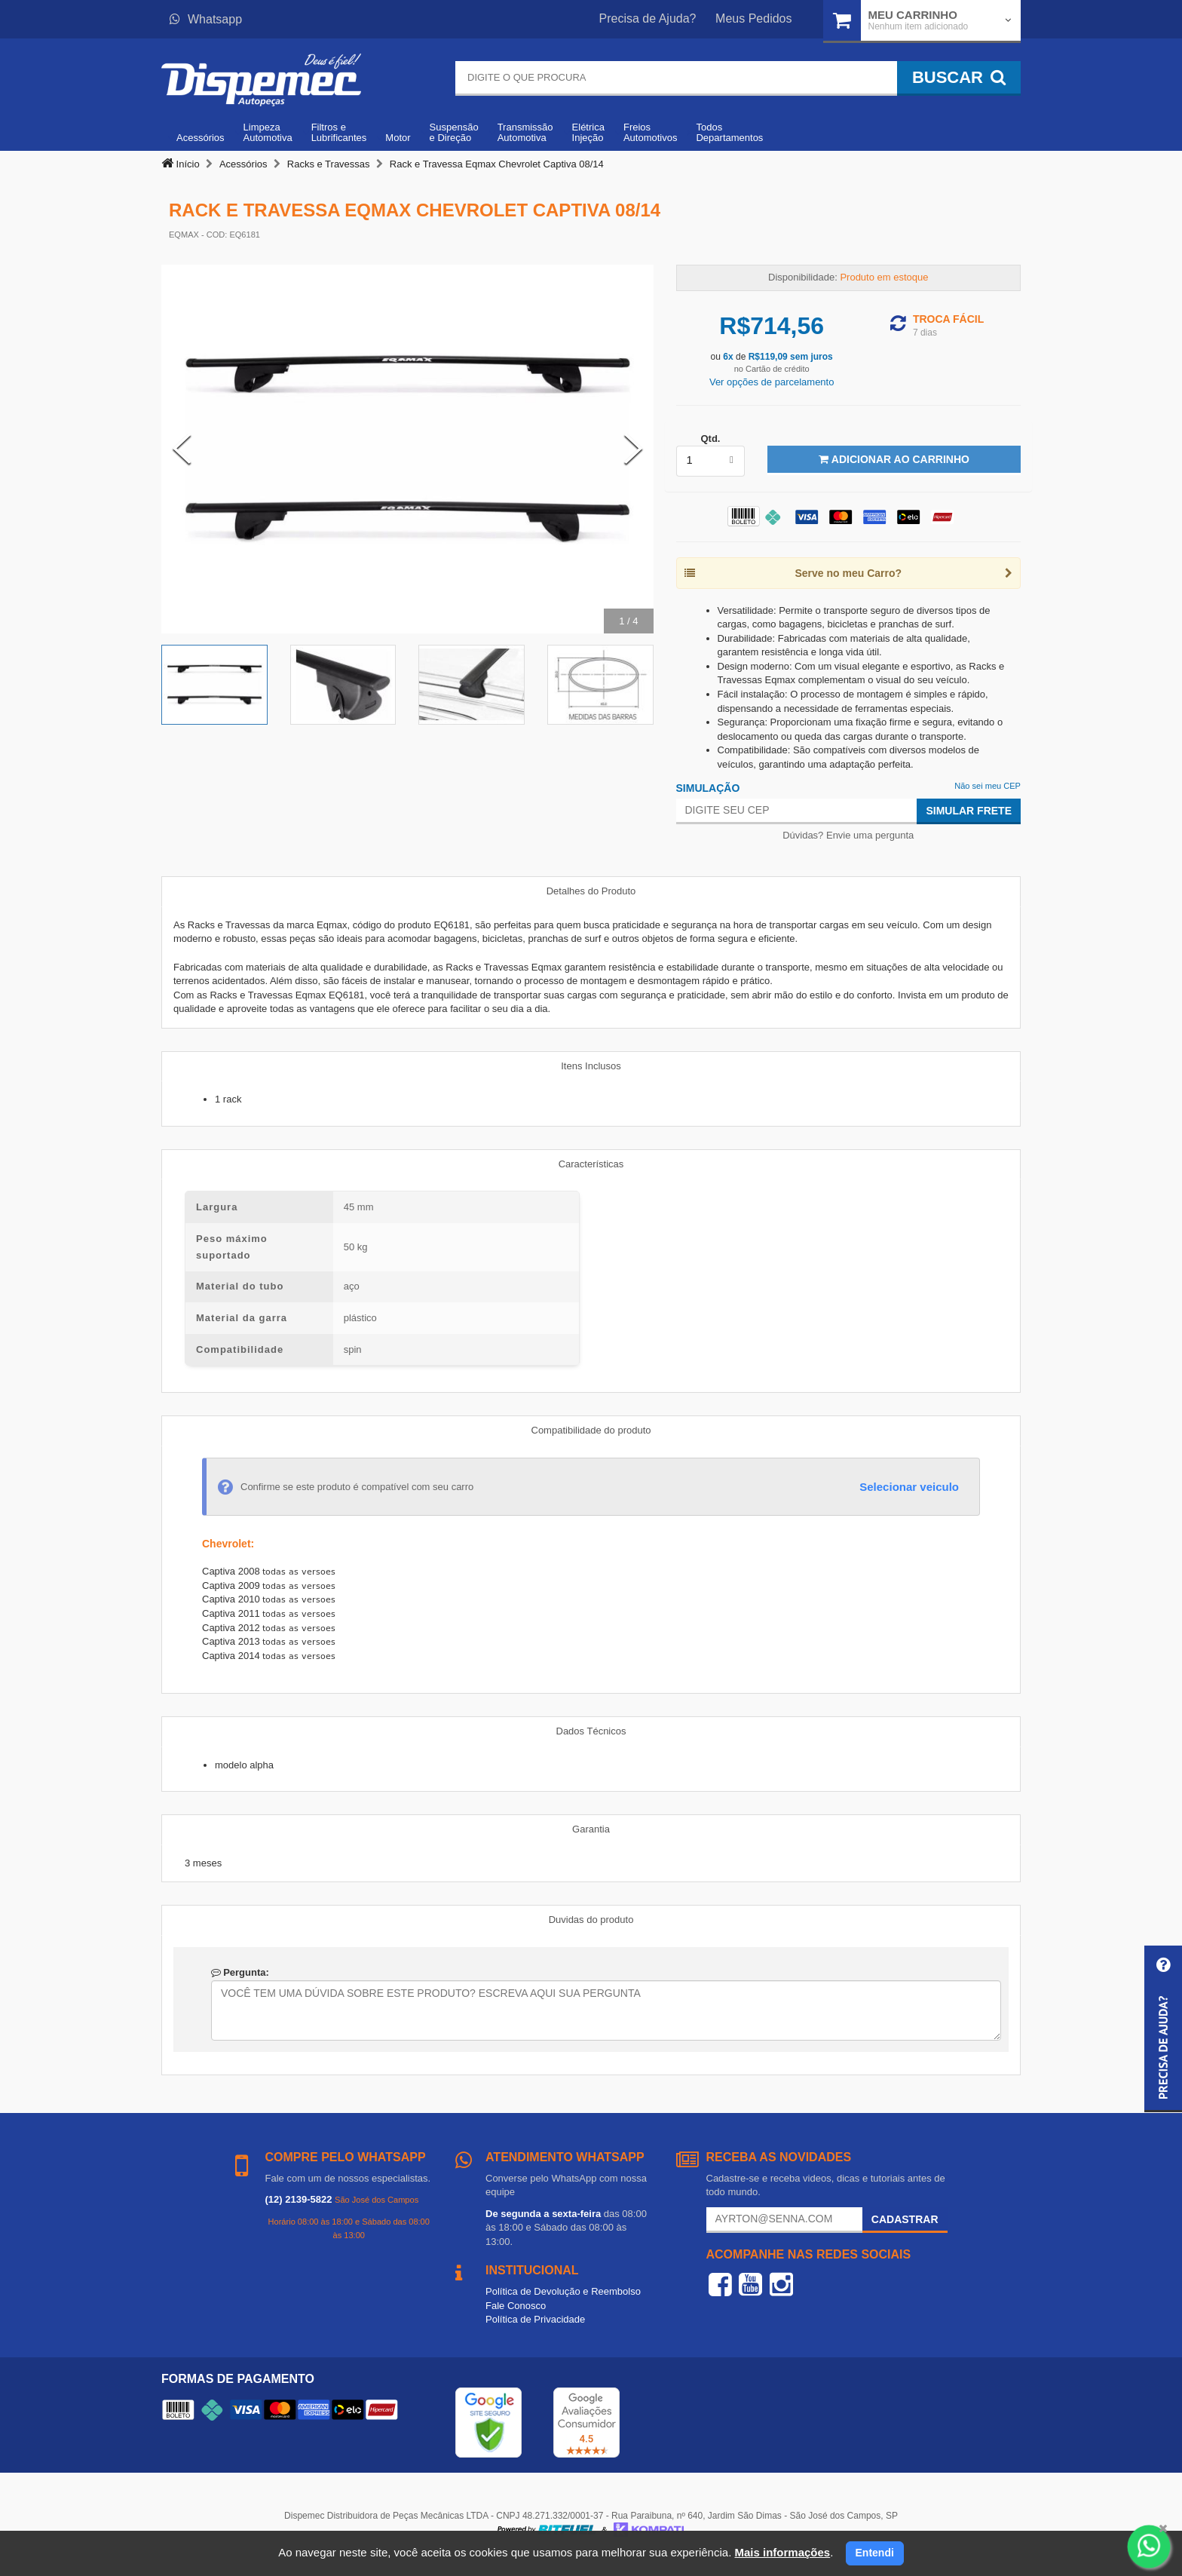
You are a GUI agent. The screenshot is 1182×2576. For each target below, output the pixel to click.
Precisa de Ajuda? (648, 18)
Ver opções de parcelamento (771, 382)
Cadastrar (905, 2219)
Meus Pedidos (753, 18)
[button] (1163, 2029)
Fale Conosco (515, 2305)
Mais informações (782, 2552)
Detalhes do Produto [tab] (591, 891)
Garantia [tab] (591, 1829)
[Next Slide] (633, 449)
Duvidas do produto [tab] (591, 1919)
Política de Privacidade (535, 2319)
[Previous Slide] (181, 449)
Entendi (875, 2553)
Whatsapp (206, 19)
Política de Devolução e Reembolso (563, 2291)
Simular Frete (969, 811)
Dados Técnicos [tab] (591, 1731)
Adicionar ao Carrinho (894, 459)
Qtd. (710, 438)
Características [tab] (591, 1164)
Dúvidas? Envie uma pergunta (848, 835)
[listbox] (711, 461)
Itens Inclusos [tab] (591, 1066)
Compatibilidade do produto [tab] (591, 1430)
